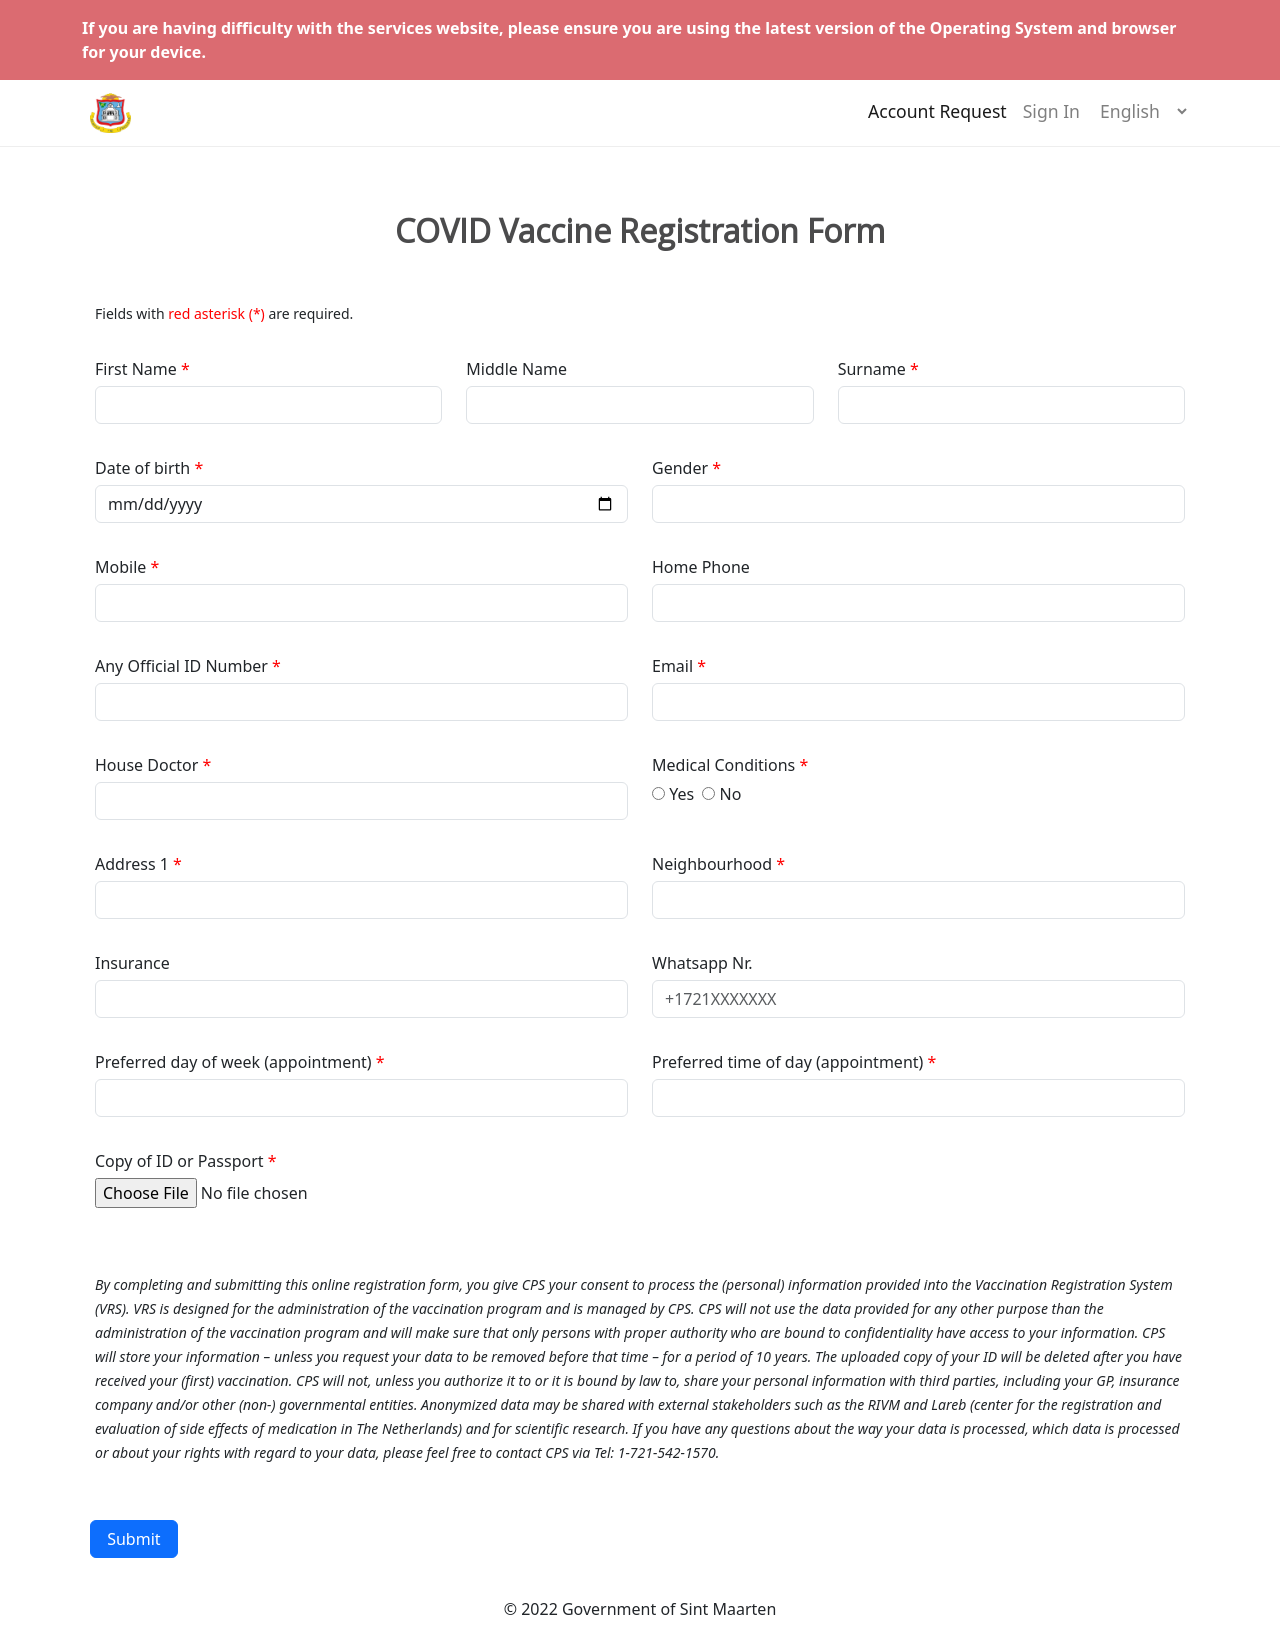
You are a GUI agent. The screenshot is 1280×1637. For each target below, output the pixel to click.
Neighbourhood (714, 864)
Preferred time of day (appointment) (790, 1062)
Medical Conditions (725, 765)
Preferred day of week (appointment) (235, 1062)
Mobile (122, 567)
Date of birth (144, 468)
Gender (682, 468)
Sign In (1051, 121)
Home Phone (701, 567)
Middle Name (516, 369)
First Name (138, 369)
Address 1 (132, 864)
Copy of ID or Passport (179, 1161)
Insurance (132, 963)
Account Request (937, 121)
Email (674, 666)
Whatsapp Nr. (702, 963)
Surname (872, 369)
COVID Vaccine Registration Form (640, 231)
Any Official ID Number (181, 666)
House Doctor (149, 765)
